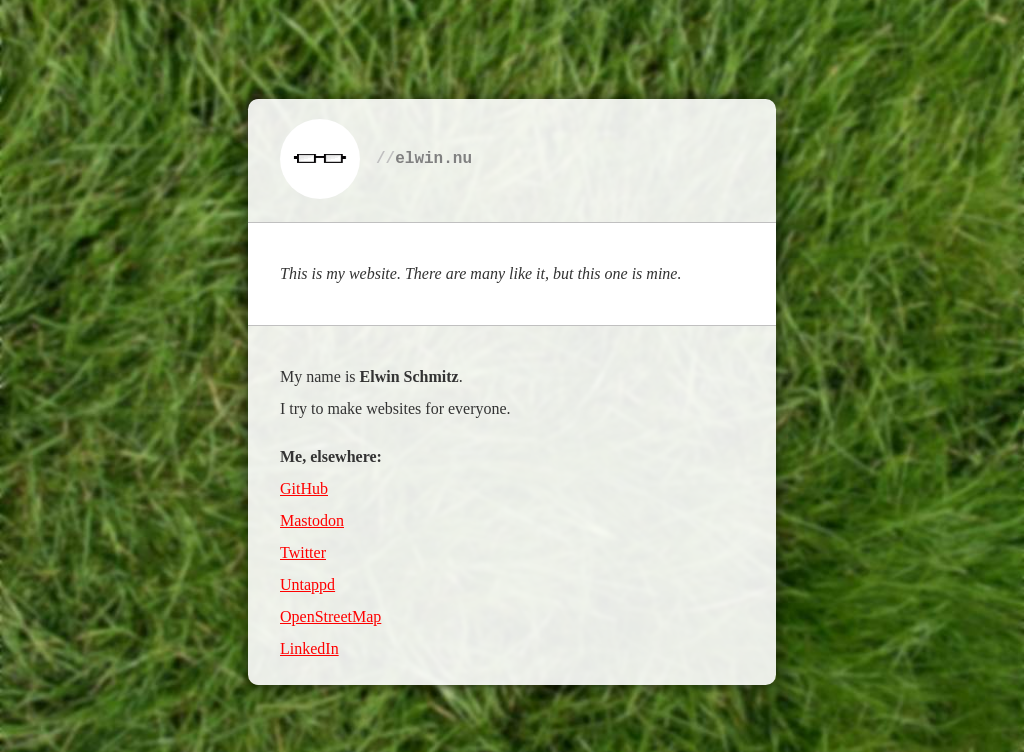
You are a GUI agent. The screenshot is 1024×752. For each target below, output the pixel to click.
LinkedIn (309, 647)
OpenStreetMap (330, 615)
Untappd (307, 583)
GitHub (304, 487)
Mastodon (312, 519)
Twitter (303, 551)
